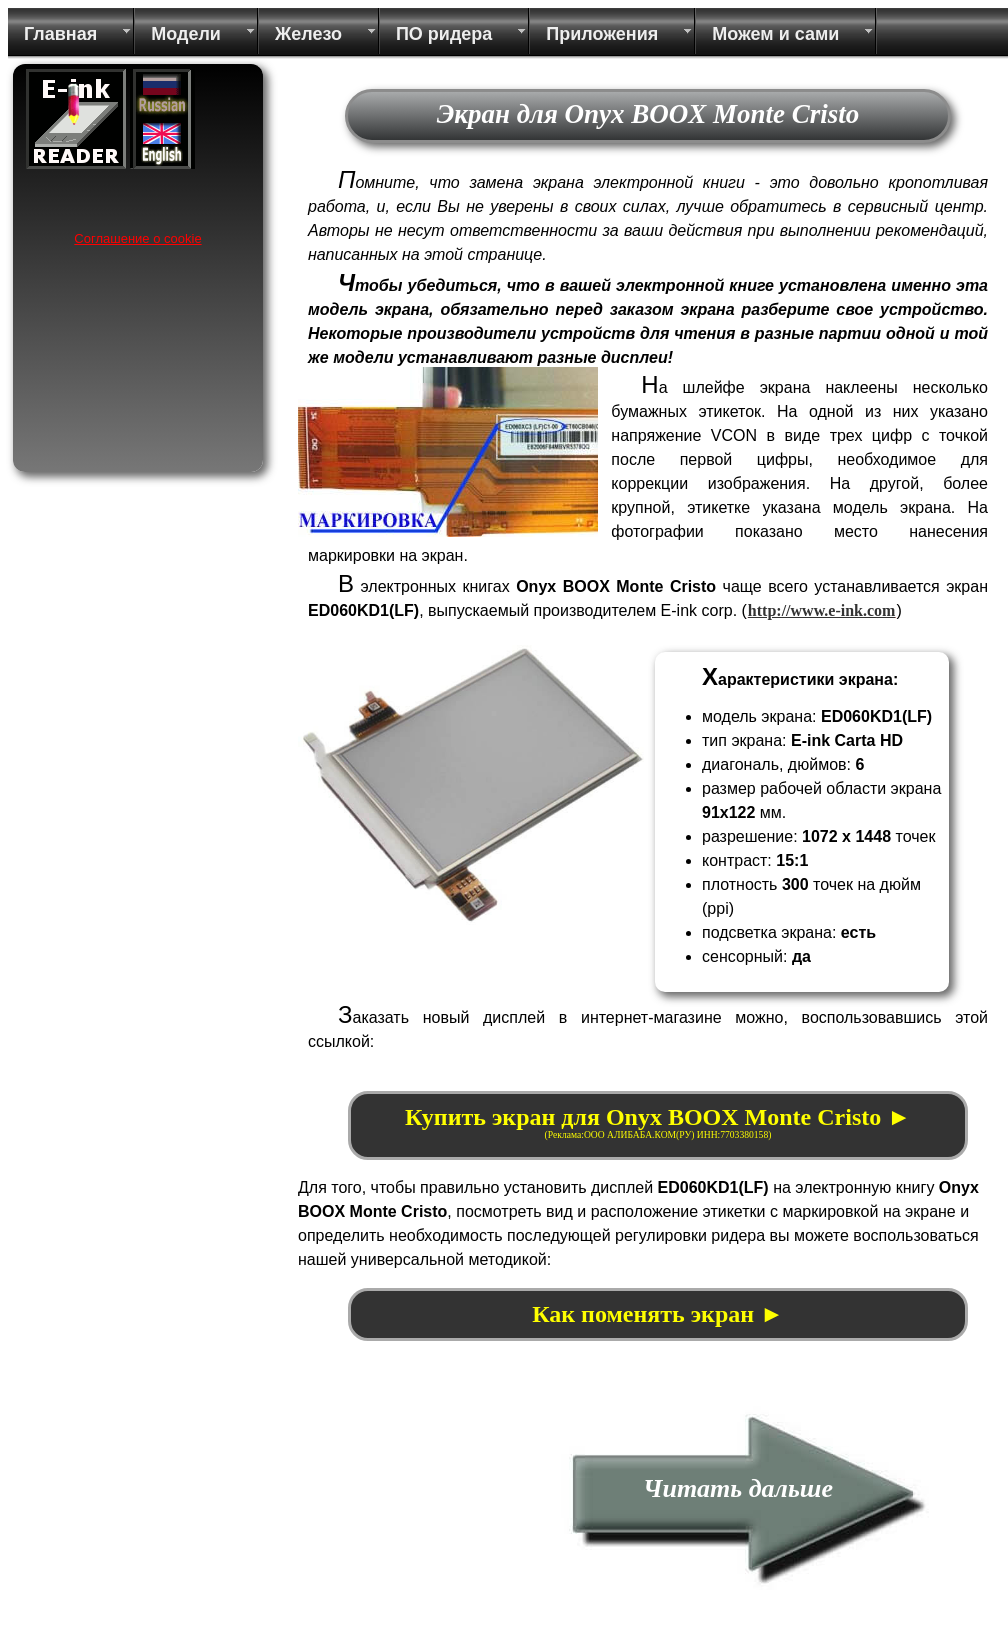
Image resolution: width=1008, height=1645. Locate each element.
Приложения (602, 34)
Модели (186, 34)
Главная (60, 34)
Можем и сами (775, 34)
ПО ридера (444, 34)
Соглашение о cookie (137, 238)
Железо (308, 34)
